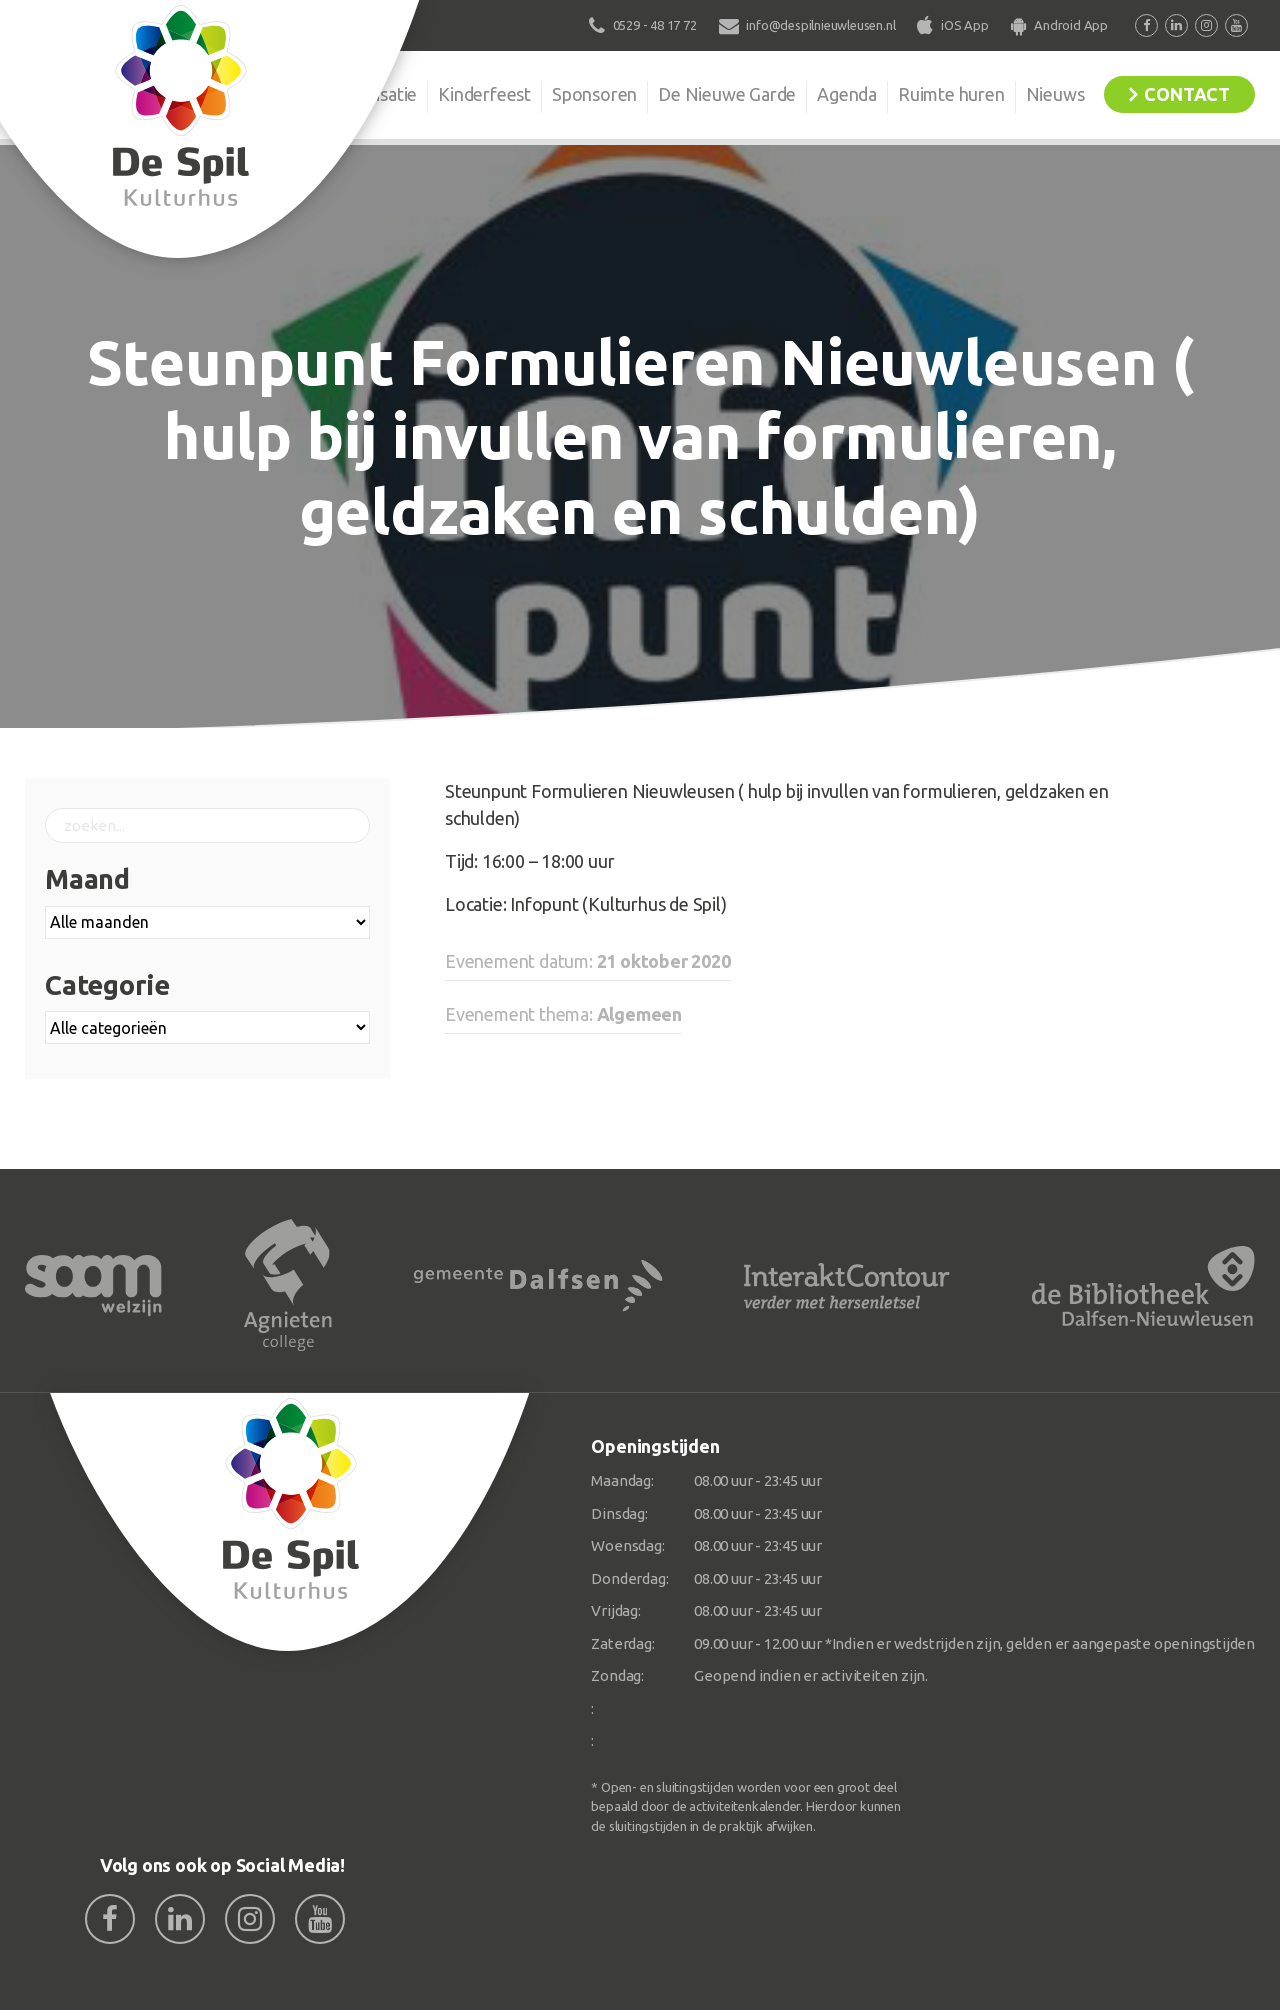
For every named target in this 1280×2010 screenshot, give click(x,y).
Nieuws (1055, 94)
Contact (1187, 94)
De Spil (267, 94)
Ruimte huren (951, 94)
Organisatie (372, 94)
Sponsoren (594, 94)
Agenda (847, 94)
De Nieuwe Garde (727, 94)
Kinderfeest (484, 94)
